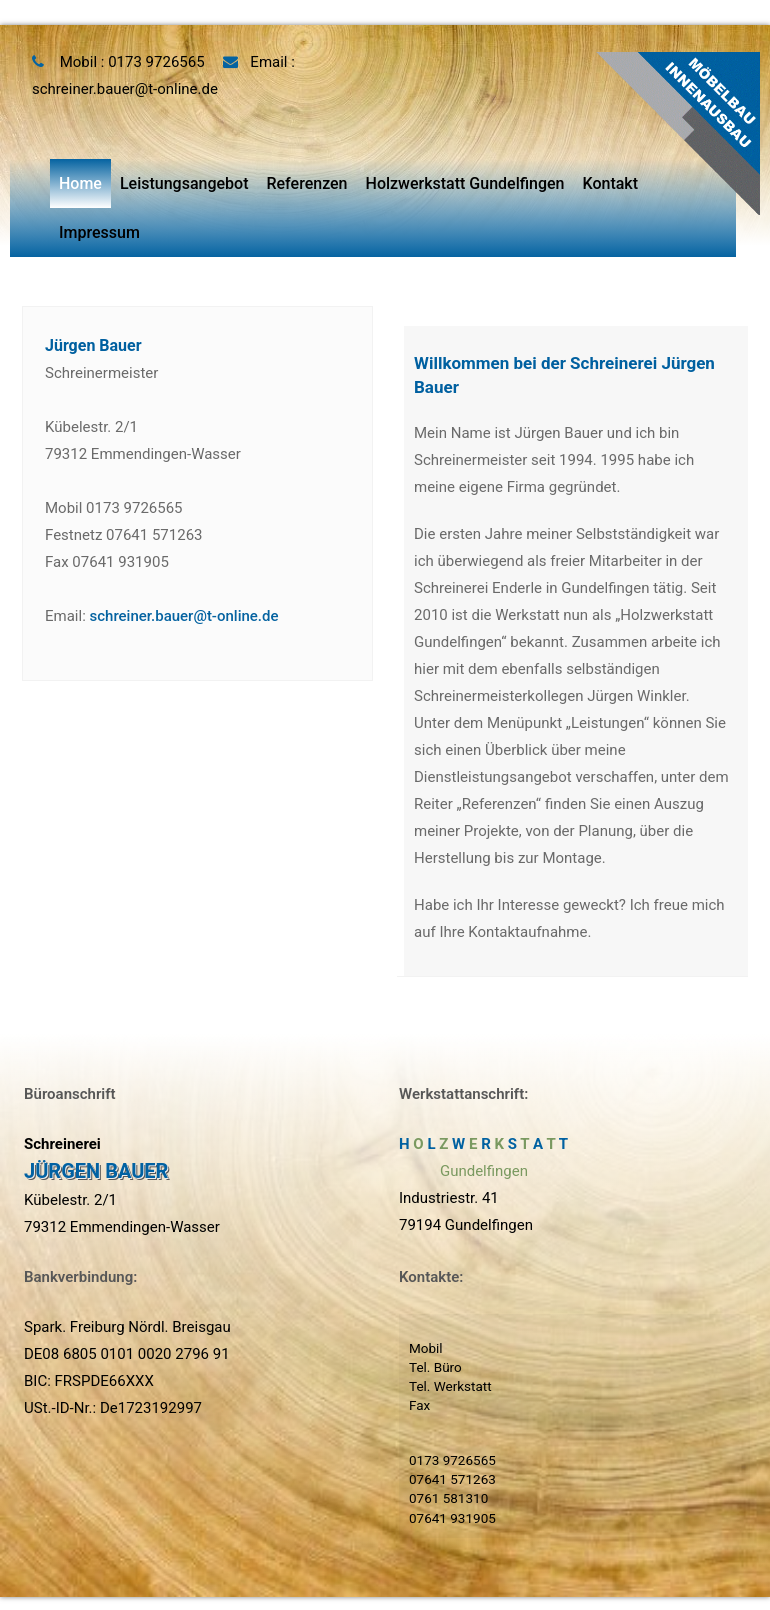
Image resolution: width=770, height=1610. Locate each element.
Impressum (99, 232)
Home (80, 183)
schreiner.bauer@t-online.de (125, 89)
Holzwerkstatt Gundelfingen (465, 183)
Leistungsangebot (184, 183)
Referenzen (306, 183)
